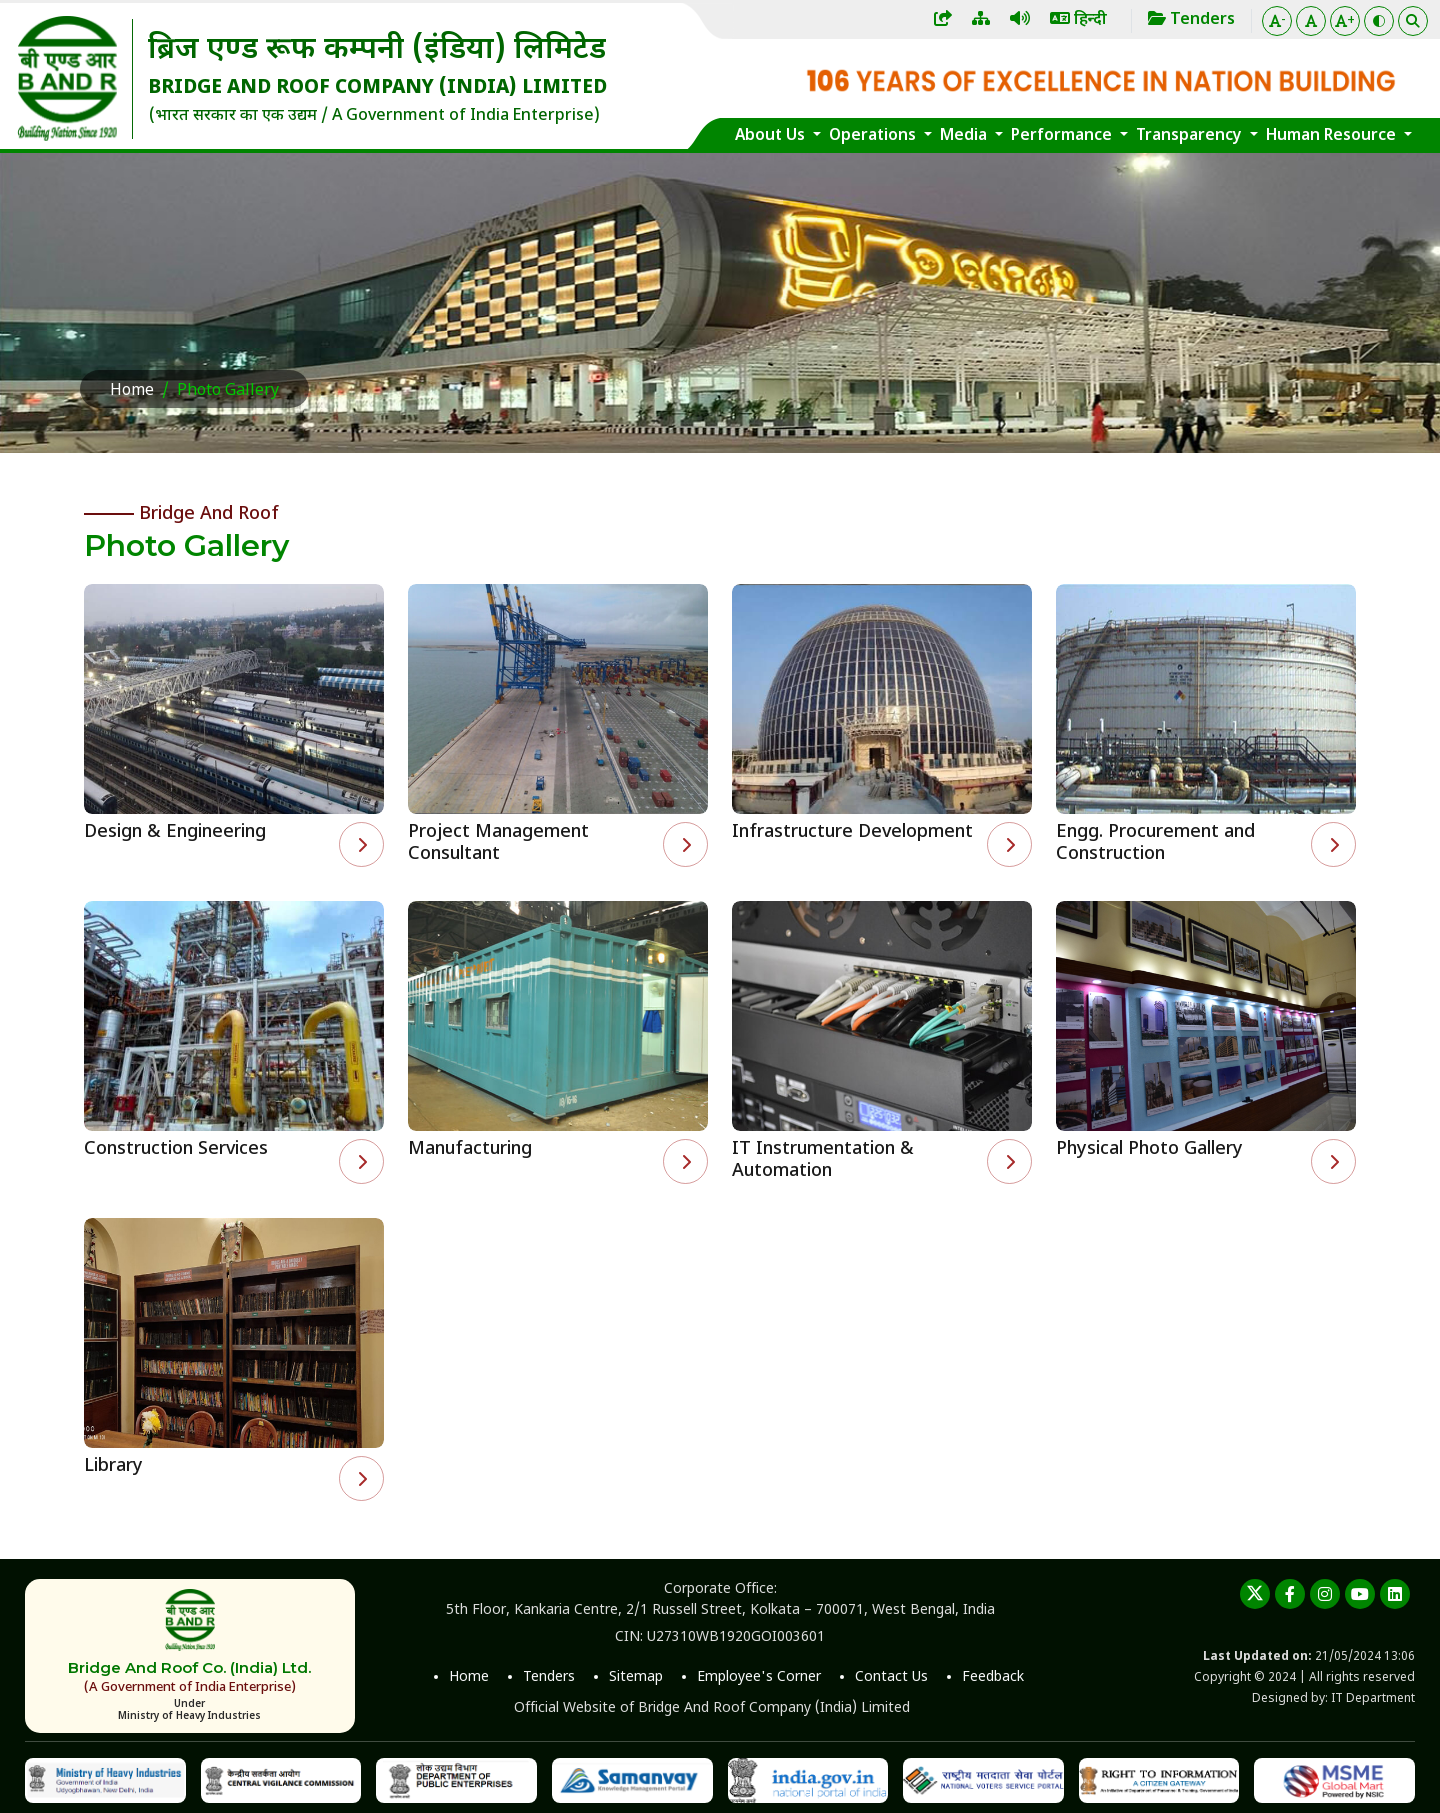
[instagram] (1325, 1594)
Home (132, 391)
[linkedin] (1395, 1594)
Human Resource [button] (1333, 136)
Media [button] (965, 136)
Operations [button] (874, 136)
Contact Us (891, 1677)
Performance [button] (1063, 136)
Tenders (549, 1677)
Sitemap (636, 1677)
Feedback (993, 1677)
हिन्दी (1078, 20)
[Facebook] (1290, 1594)
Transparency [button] (1191, 136)
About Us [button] (772, 136)
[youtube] (1360, 1594)
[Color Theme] (1379, 21)
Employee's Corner (759, 1677)
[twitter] (1255, 1594)
